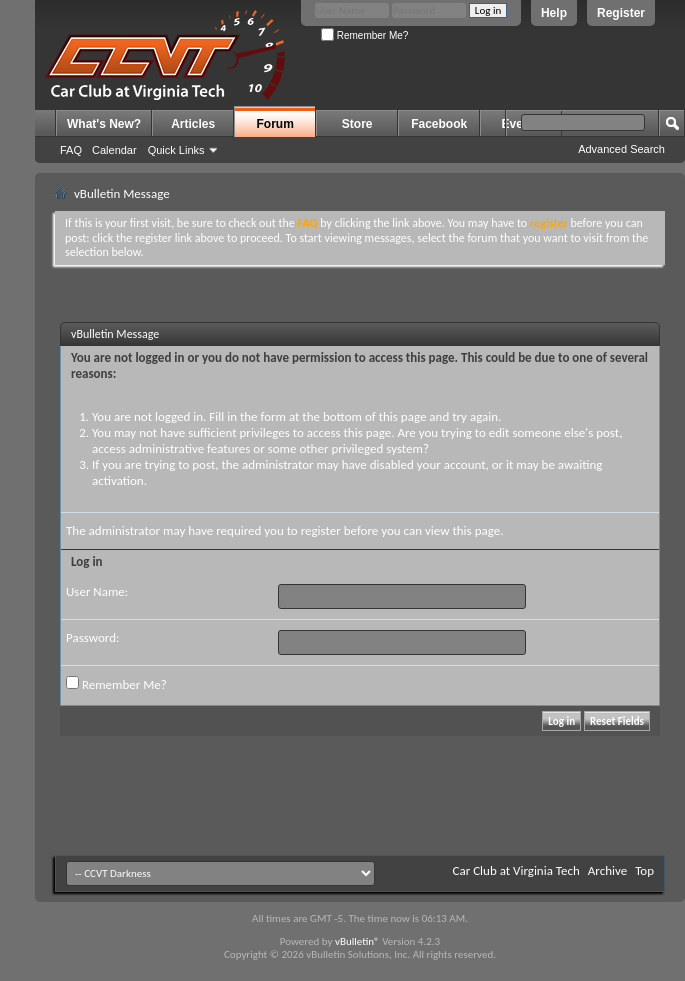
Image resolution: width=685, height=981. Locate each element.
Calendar (114, 150)
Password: (92, 637)
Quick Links (176, 150)
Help (554, 13)
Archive (607, 870)
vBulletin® (357, 941)
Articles (193, 124)
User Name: (97, 591)
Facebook (439, 124)
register (321, 530)
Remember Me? (364, 35)
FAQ (71, 150)
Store (357, 124)
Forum (275, 124)
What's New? (104, 124)
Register (621, 13)
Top (644, 870)
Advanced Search (621, 149)
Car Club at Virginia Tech (516, 870)
